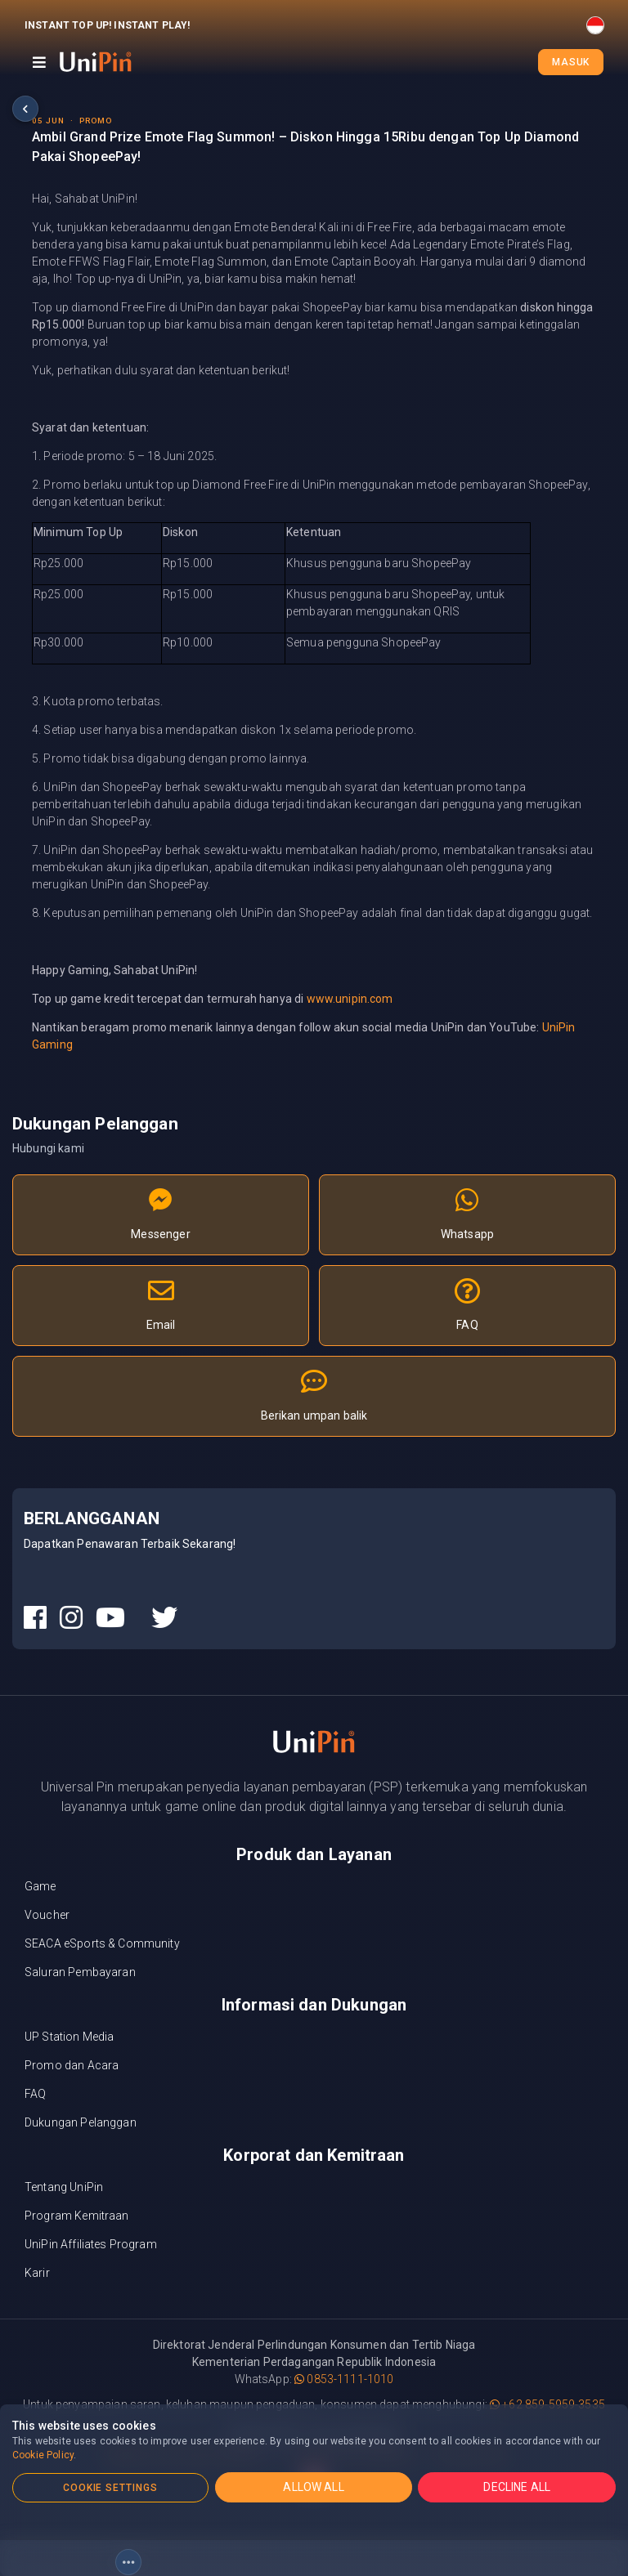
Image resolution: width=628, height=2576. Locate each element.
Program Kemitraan (77, 2215)
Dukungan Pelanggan (81, 2122)
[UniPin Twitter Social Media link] (164, 1618)
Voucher (47, 1914)
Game (40, 1886)
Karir (37, 2272)
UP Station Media (69, 2036)
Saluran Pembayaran (80, 1972)
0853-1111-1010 (343, 2379)
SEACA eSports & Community (102, 1943)
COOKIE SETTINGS (110, 2487)
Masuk (571, 62)
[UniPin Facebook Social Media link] (35, 1618)
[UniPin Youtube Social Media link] (110, 1618)
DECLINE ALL (516, 2486)
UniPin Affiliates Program (91, 2244)
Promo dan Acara (72, 2065)
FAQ (35, 2093)
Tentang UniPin (64, 2187)
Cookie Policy (43, 2455)
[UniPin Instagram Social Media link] (71, 1618)
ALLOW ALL (313, 2486)
